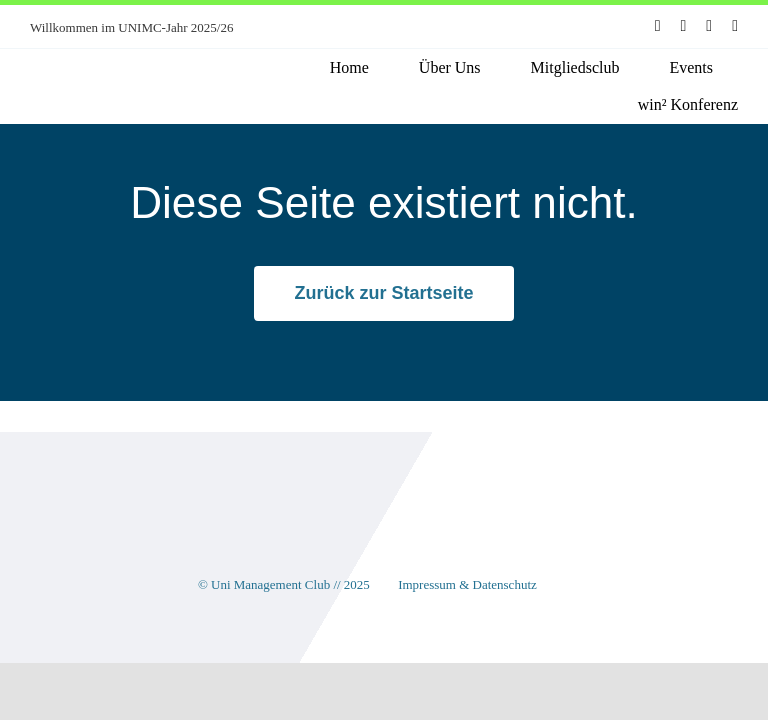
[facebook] (658, 26)
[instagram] (684, 26)
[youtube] (709, 26)
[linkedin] (735, 26)
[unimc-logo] (108, 69)
